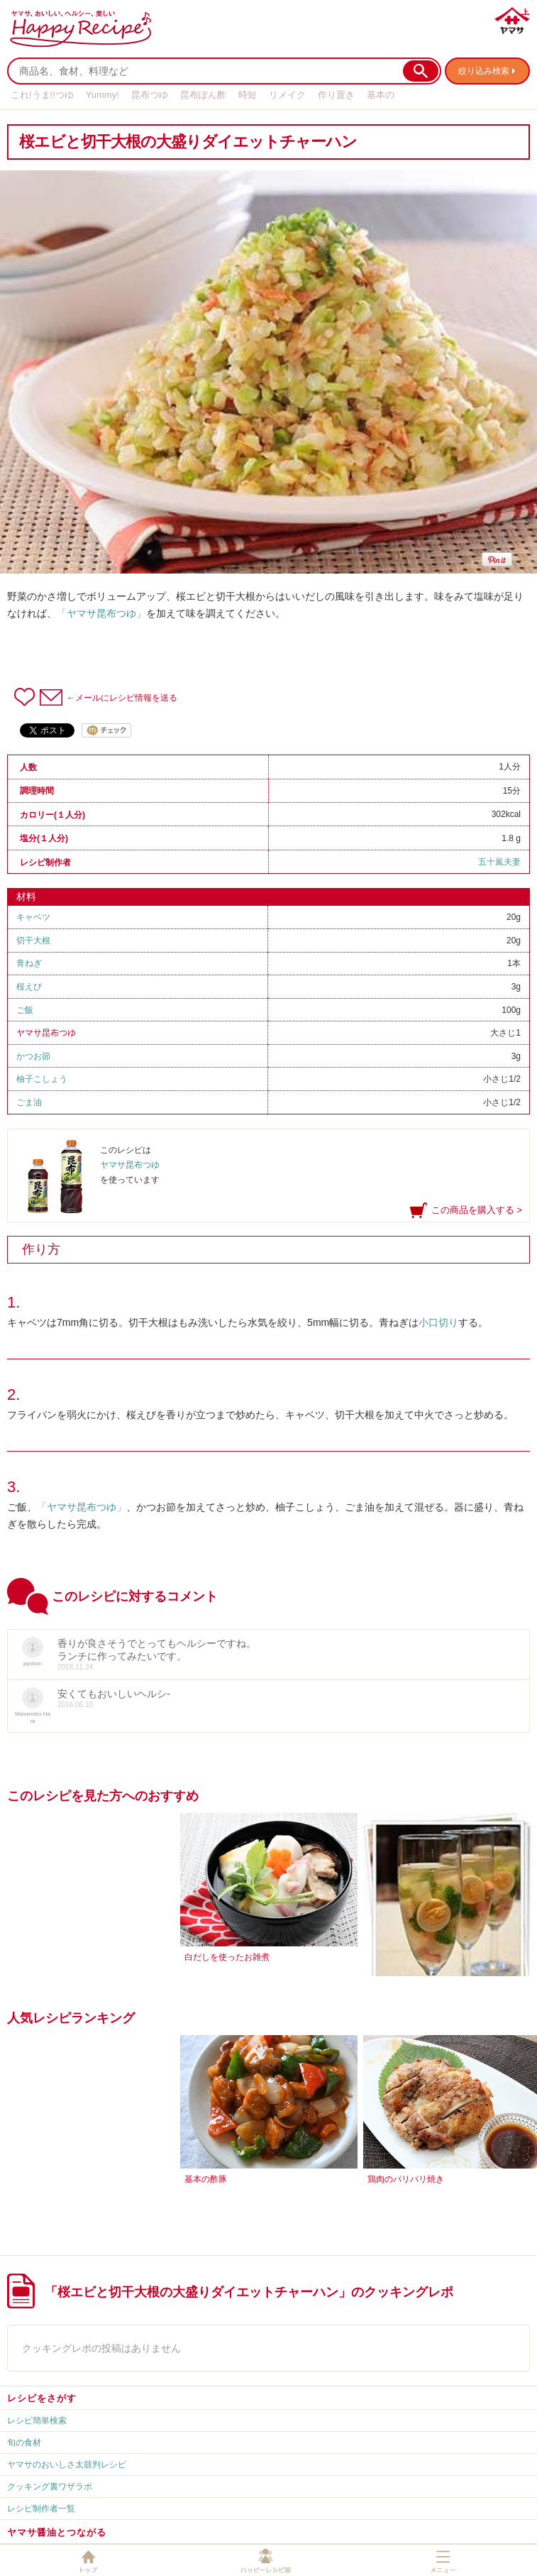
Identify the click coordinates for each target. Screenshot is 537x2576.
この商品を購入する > (476, 1210)
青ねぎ (29, 963)
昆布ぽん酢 (203, 94)
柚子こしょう (41, 1079)
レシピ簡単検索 (37, 2421)
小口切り (438, 1322)
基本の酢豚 (205, 2179)
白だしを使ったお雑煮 (227, 1957)
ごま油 (29, 1102)
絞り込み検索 (483, 71)
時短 (247, 94)
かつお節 (33, 1056)
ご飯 (24, 1010)
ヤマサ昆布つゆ (46, 1033)
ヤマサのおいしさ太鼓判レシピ (66, 2465)
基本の (380, 94)
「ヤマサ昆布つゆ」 (101, 613)
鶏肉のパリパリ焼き (405, 2179)
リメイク (287, 94)
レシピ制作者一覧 (41, 2509)
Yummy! (102, 94)
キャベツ (33, 917)
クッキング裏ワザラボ (49, 2487)
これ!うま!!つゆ (42, 94)
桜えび (29, 987)
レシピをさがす (42, 2398)
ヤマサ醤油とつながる (56, 2532)
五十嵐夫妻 (499, 862)
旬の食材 (24, 2443)
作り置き (336, 94)
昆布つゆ (149, 94)
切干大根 (33, 941)
